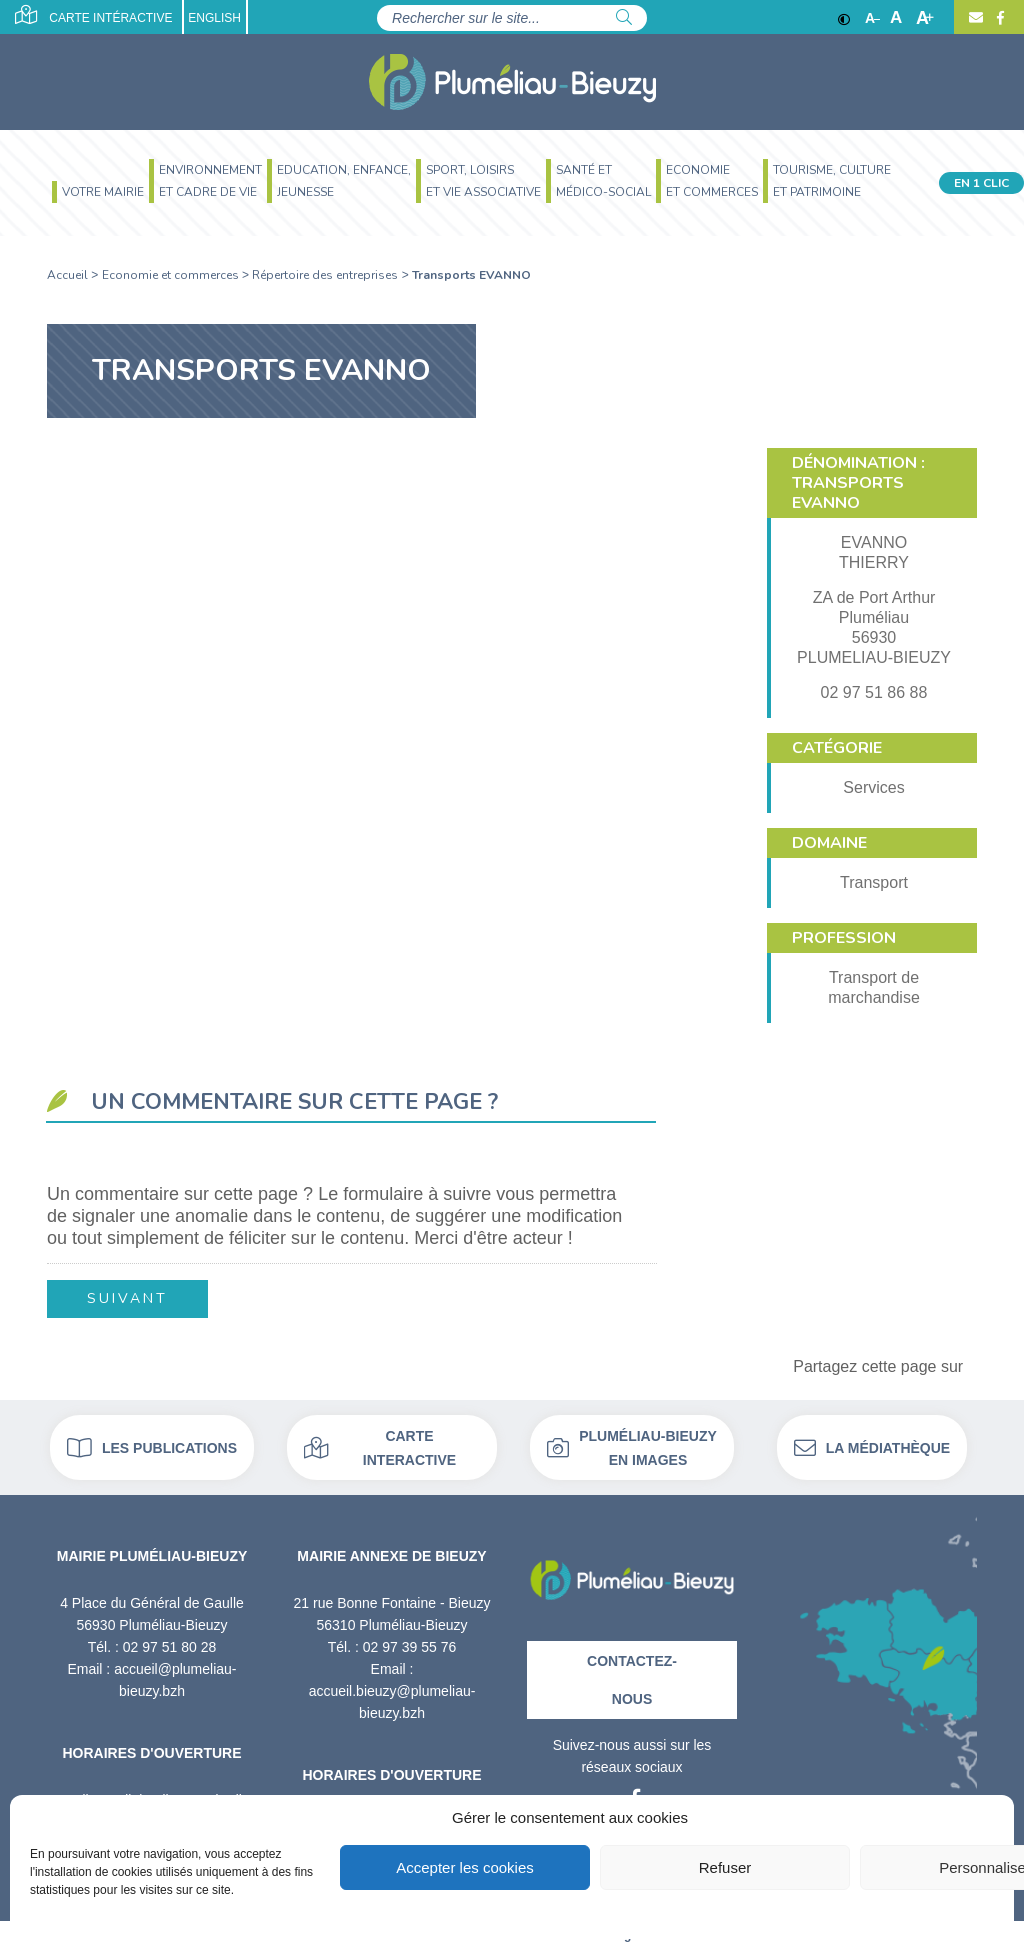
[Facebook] (998, 18)
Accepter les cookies (465, 1867)
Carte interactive (380, 1448)
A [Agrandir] (925, 18)
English (214, 18)
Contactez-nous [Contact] (632, 1680)
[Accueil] (512, 82)
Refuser (725, 1867)
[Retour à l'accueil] (632, 1572)
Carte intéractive (93, 15)
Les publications (152, 1448)
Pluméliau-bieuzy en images (632, 1448)
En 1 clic (981, 183)
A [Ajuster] (896, 18)
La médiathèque (872, 1448)
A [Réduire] (872, 18)
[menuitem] (95, 194)
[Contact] (976, 18)
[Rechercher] (624, 18)
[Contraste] (844, 18)
